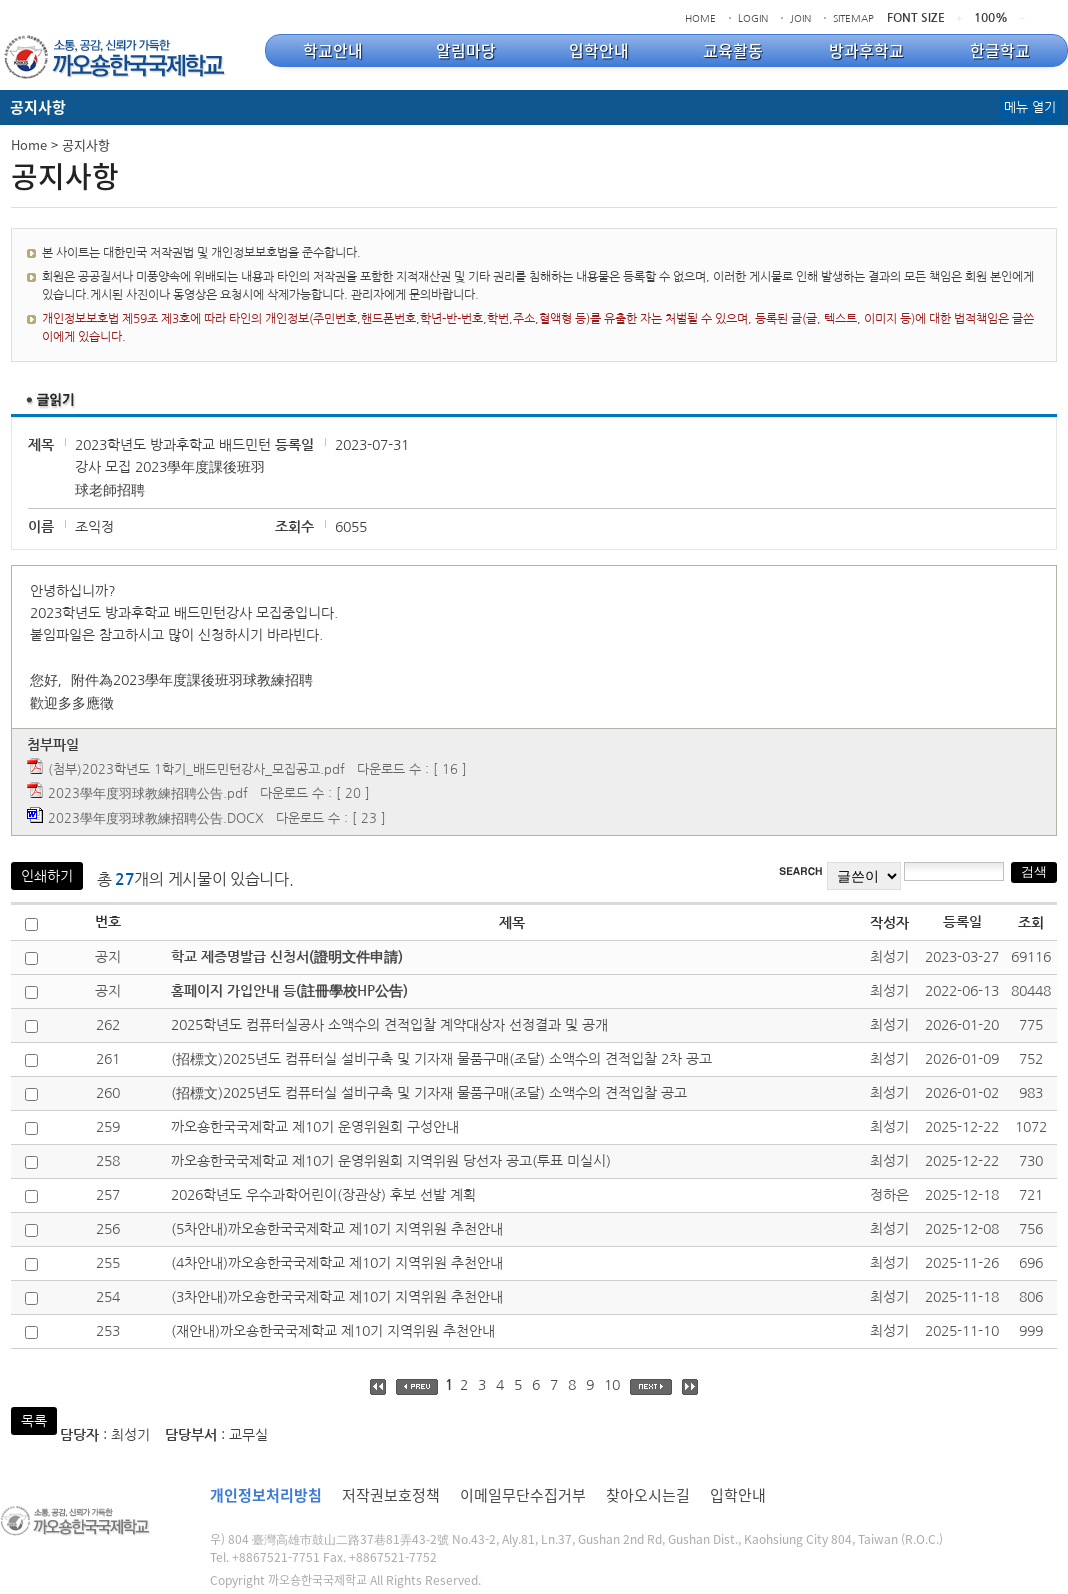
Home (29, 144)
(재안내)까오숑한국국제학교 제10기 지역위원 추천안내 (333, 1331)
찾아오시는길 (648, 1495)
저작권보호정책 (391, 1495)
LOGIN (753, 18)
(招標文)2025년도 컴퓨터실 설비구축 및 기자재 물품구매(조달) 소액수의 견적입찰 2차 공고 (441, 1059)
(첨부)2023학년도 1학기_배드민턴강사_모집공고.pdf (196, 769)
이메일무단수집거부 (523, 1495)
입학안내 (738, 1495)
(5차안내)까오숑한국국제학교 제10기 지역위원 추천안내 (337, 1229)
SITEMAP (853, 18)
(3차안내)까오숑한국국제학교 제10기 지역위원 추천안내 (337, 1297)
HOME (700, 18)
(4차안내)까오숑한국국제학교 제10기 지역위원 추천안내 (337, 1263)
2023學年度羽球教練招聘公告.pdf (148, 793)
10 (612, 1385)
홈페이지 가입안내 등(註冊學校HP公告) (289, 991)
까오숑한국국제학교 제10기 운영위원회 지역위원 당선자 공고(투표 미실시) (391, 1161)
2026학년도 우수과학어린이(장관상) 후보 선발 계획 (323, 1195)
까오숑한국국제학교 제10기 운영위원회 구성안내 (315, 1127)
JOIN (800, 18)
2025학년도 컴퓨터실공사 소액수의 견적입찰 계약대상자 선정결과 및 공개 (389, 1025)
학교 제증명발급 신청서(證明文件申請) (287, 957)
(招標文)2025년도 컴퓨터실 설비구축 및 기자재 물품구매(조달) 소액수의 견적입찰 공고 (429, 1093)
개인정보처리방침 (266, 1495)
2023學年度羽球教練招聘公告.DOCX (156, 818)
